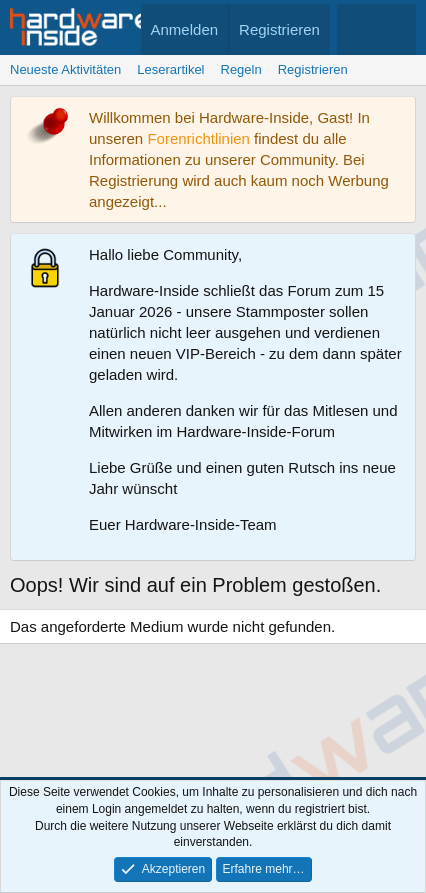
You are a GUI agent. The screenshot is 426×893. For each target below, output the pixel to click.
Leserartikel (170, 69)
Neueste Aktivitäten (65, 69)
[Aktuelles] (356, 29)
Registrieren (313, 69)
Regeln (241, 69)
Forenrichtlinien (198, 138)
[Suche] (396, 29)
